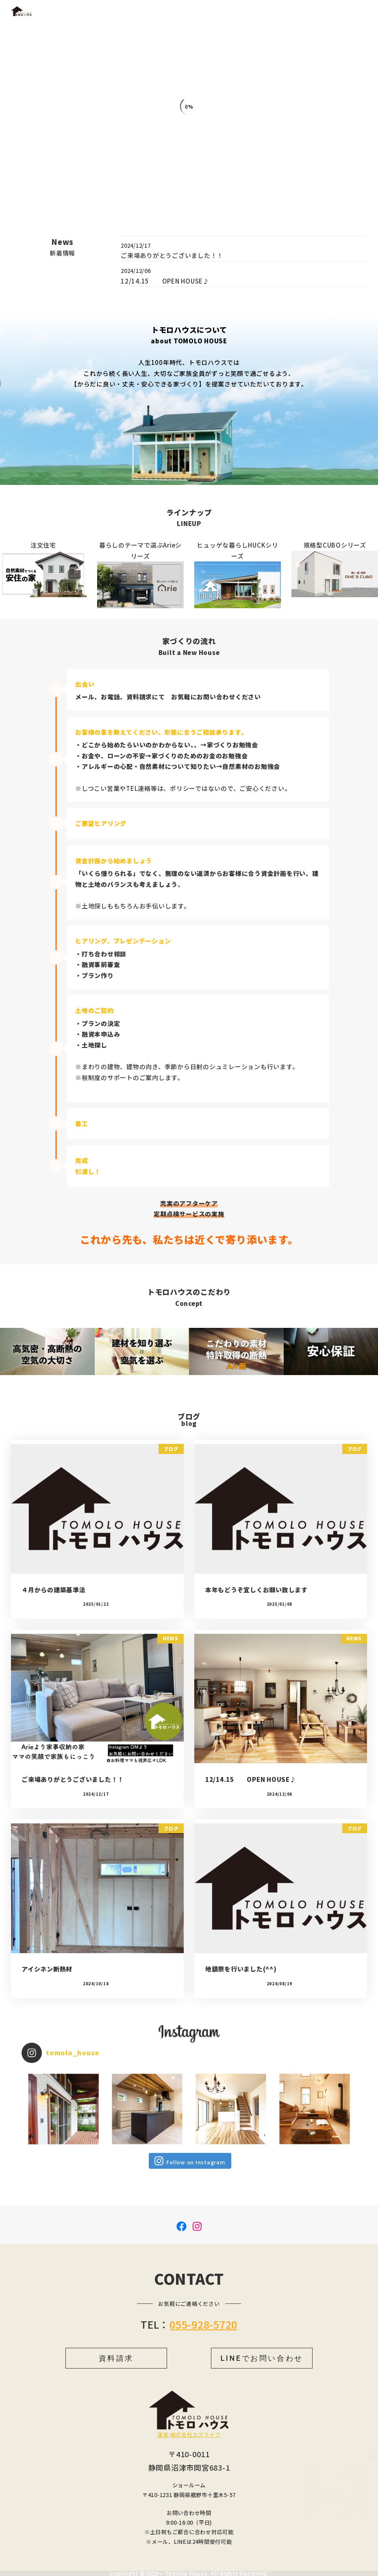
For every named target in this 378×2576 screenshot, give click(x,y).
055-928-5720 (203, 2324)
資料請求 (116, 2358)
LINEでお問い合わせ (261, 2358)
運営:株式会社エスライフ (188, 2434)
